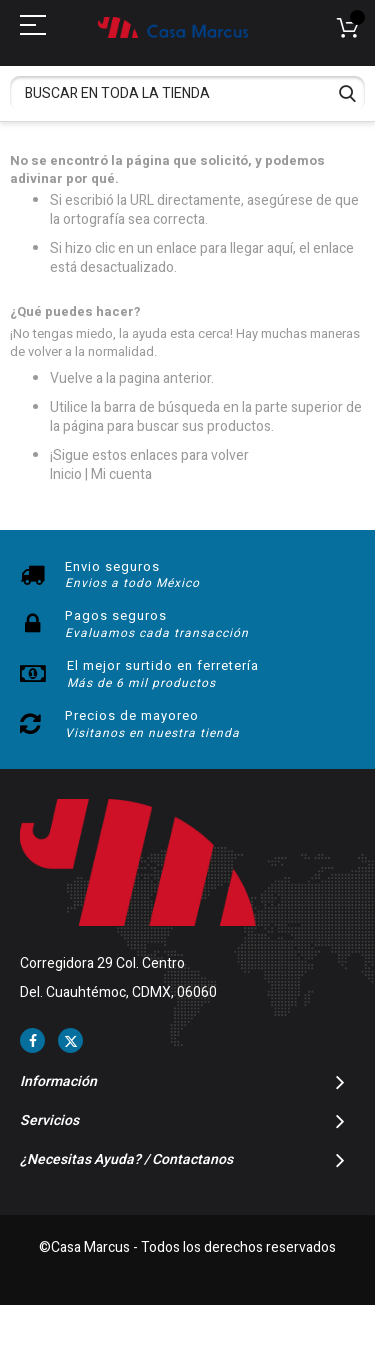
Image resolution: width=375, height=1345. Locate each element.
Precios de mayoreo (132, 715)
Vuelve (71, 378)
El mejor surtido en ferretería (163, 665)
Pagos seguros (116, 615)
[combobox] (187, 93)
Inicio (66, 474)
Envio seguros (112, 566)
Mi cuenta (121, 474)
